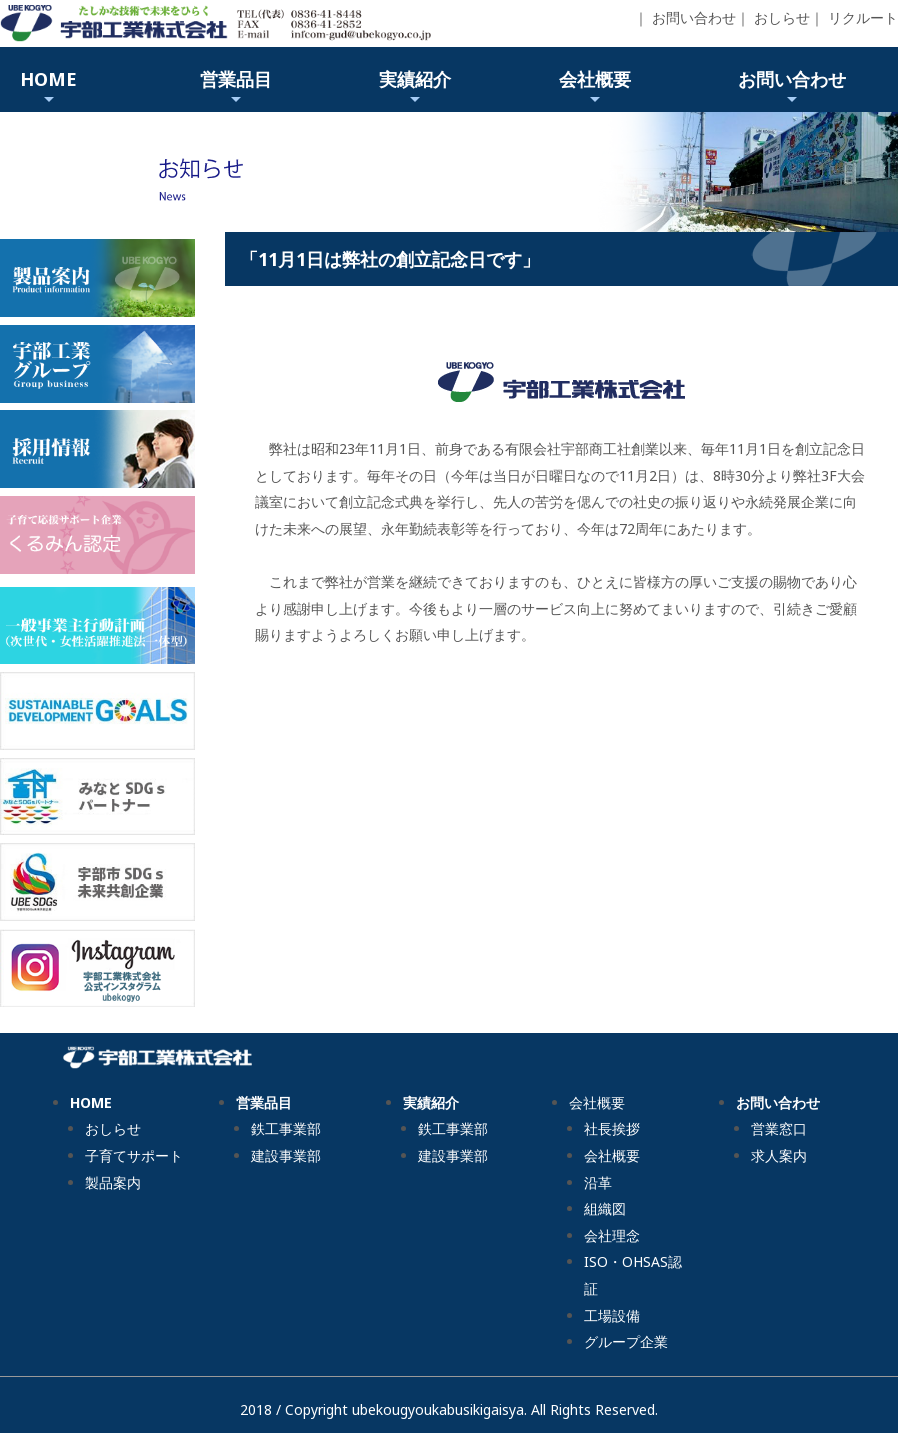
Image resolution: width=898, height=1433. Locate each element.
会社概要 (612, 1155)
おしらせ (782, 17)
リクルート (863, 17)
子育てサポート (134, 1155)
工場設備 (612, 1315)
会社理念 (612, 1235)
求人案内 (779, 1155)
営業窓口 (779, 1128)
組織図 (605, 1208)
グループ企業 (626, 1341)
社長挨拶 (612, 1128)
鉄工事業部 (286, 1128)
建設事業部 (286, 1155)
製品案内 (113, 1182)
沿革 (598, 1182)
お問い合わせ (694, 17)
